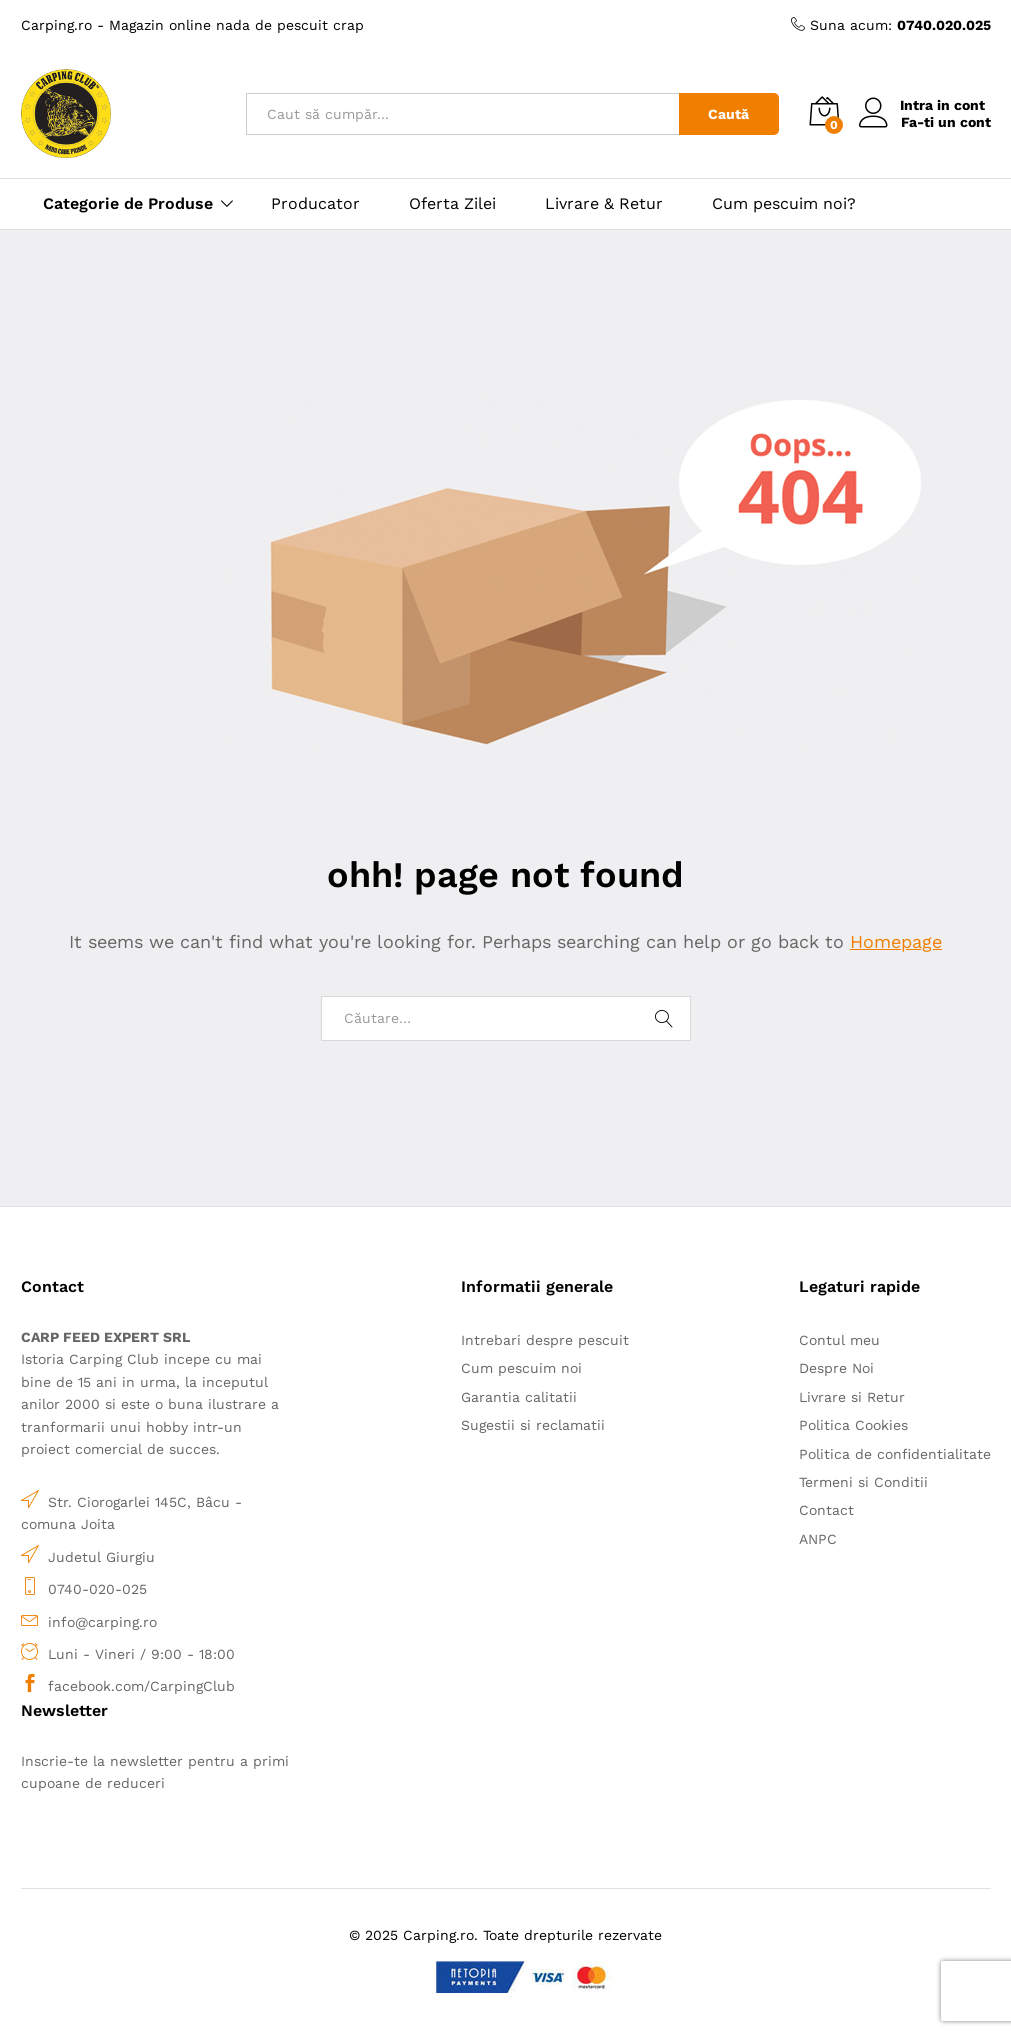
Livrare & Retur (604, 204)
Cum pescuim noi (521, 1368)
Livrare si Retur (852, 1397)
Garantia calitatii (519, 1397)
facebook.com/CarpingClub (141, 1686)
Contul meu (839, 1340)
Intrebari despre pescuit (545, 1340)
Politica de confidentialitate (895, 1454)
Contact (826, 1510)
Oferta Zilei (452, 204)
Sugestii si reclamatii (533, 1425)
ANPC (818, 1539)
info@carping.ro (102, 1622)
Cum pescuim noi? (784, 204)
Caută (728, 114)
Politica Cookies (853, 1425)
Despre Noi (836, 1368)
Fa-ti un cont (946, 122)
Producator (315, 204)
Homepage (896, 941)
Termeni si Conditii (863, 1482)
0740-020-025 (97, 1589)
